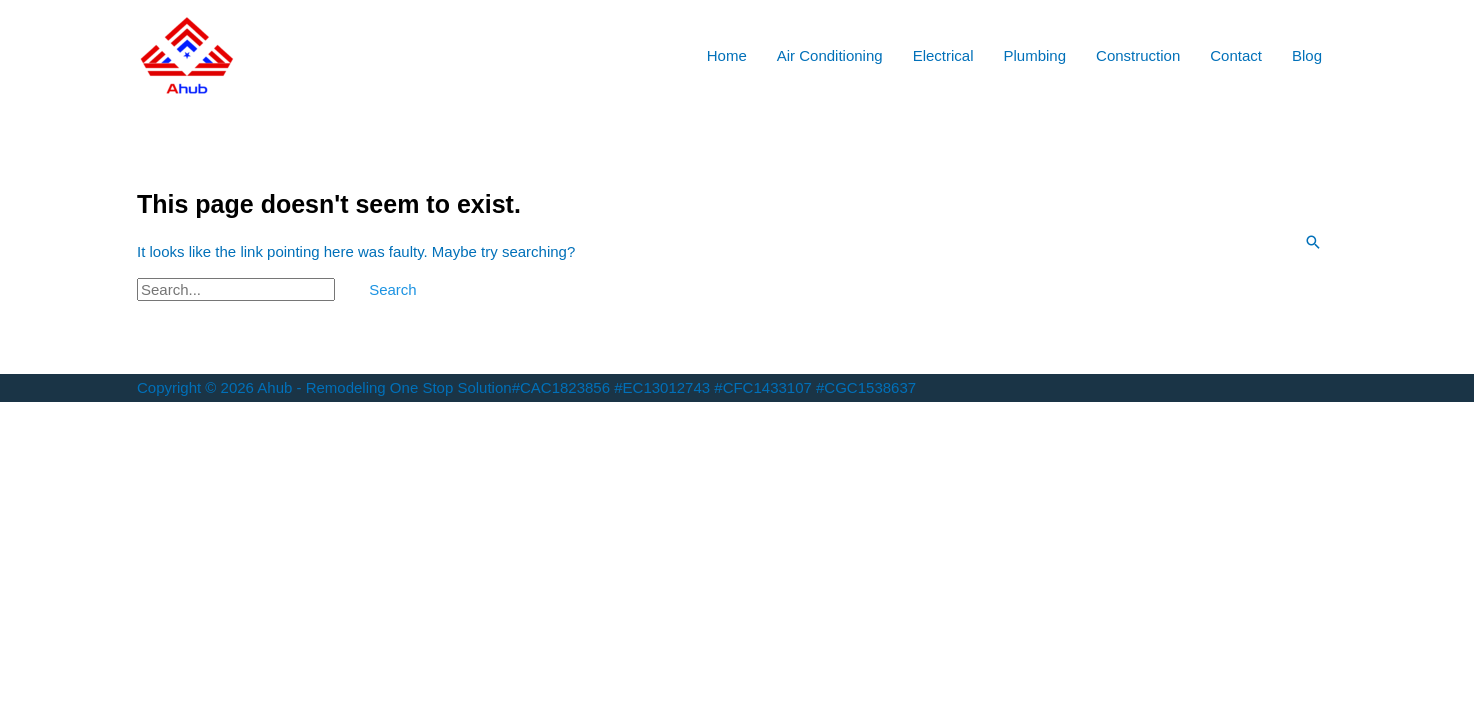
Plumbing (1035, 55)
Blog (1307, 55)
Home (727, 55)
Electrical (943, 55)
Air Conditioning (830, 55)
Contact (1236, 55)
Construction (1138, 55)
